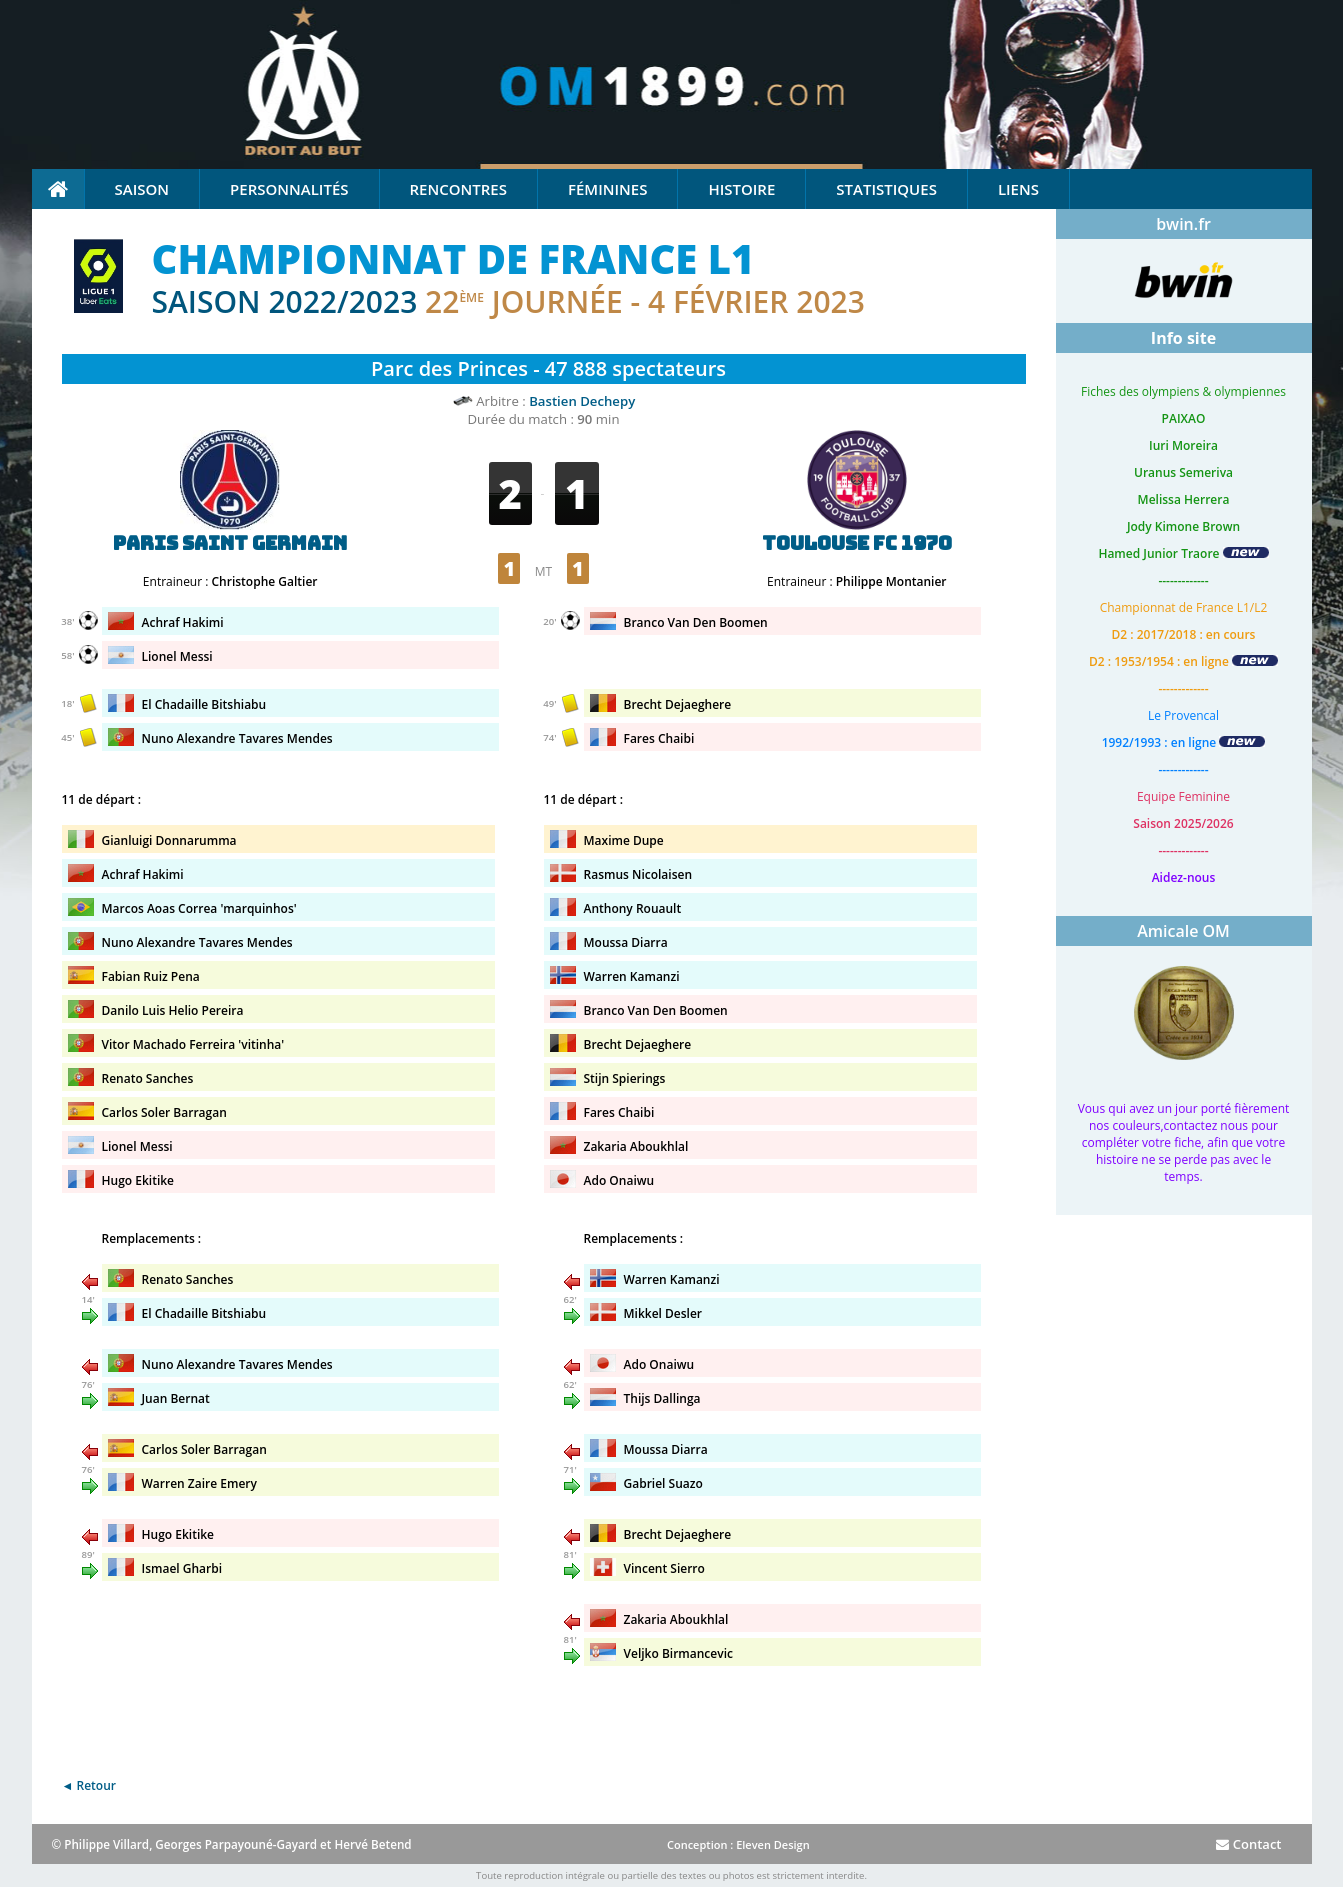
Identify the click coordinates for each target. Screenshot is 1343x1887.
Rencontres (458, 189)
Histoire (741, 189)
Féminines (607, 189)
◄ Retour (89, 1785)
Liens (1018, 189)
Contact (1248, 1844)
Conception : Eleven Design (738, 1844)
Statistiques (886, 189)
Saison (142, 189)
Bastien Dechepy (582, 401)
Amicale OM (1183, 931)
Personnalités (289, 189)
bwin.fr (1183, 224)
